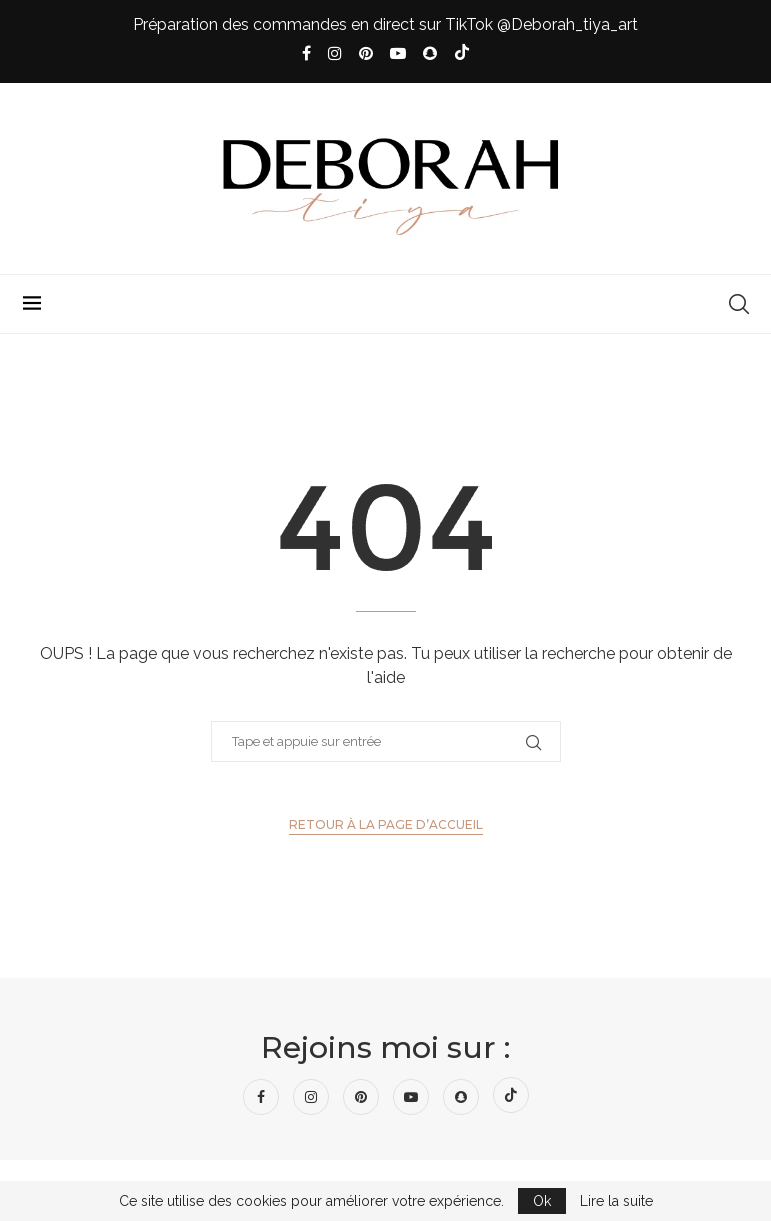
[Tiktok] (462, 54)
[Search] (739, 304)
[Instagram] (335, 53)
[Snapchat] (430, 53)
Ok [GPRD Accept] (542, 1201)
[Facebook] (306, 53)
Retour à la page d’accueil (386, 824)
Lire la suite (616, 1201)
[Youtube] (398, 53)
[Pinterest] (366, 53)
